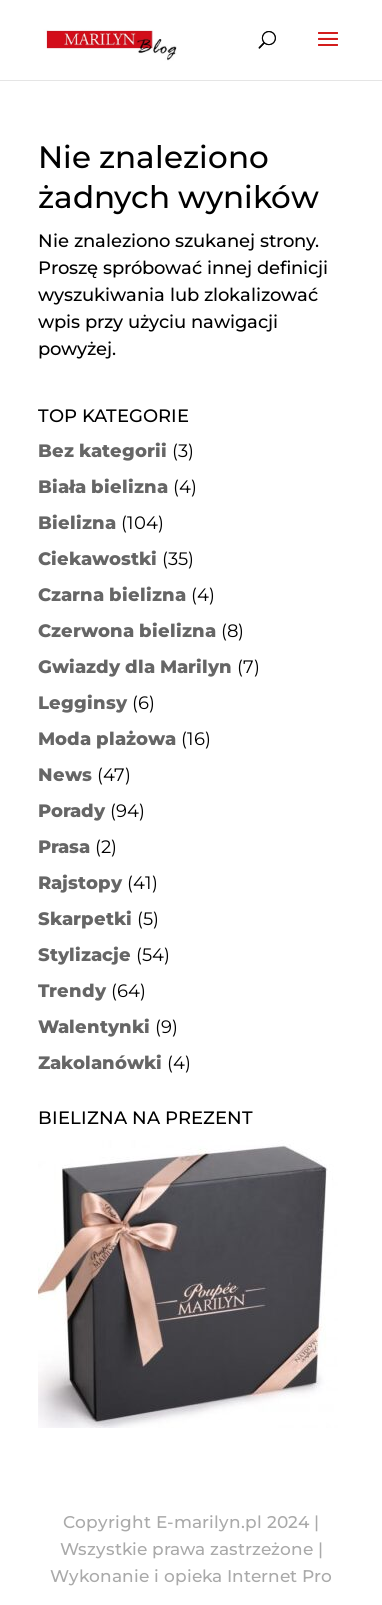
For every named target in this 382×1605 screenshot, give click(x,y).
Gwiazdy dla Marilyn (135, 667)
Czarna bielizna (112, 595)
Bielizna (77, 523)
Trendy (72, 991)
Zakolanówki (100, 1063)
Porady (71, 811)
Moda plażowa (107, 739)
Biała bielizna (103, 487)
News (65, 775)
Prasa (64, 847)
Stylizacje (84, 955)
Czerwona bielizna (127, 631)
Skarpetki (85, 919)
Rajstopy (80, 883)
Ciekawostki (97, 559)
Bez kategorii (102, 451)
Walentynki (94, 1027)
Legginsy (82, 703)
